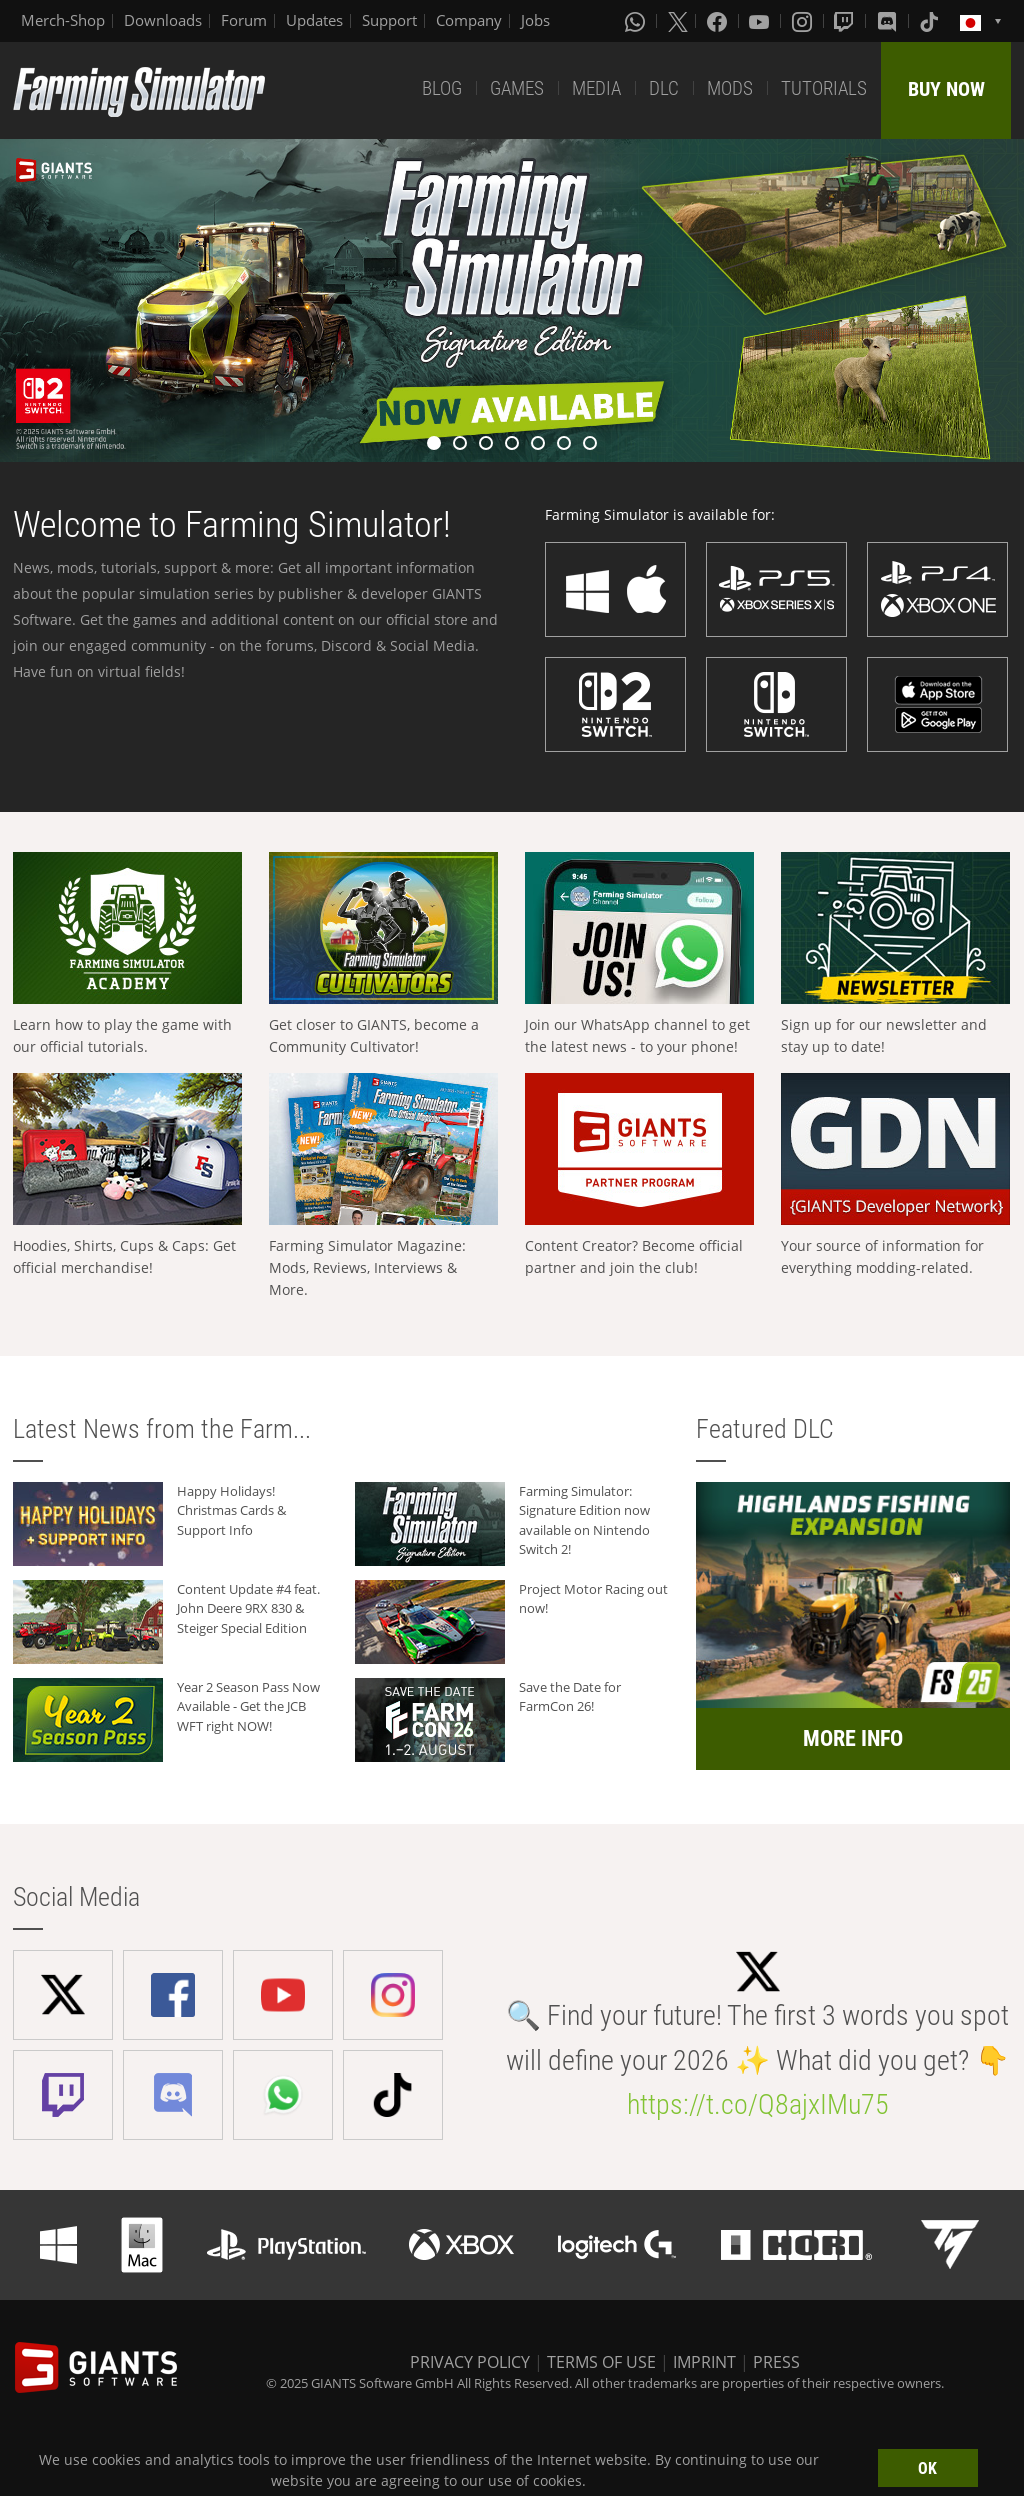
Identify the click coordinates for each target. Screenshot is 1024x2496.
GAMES (517, 88)
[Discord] (889, 21)
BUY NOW (946, 89)
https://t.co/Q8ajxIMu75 (758, 2104)
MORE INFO (853, 1738)
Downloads (163, 20)
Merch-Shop (63, 20)
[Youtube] (761, 21)
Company (469, 20)
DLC (664, 88)
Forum (244, 20)
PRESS (776, 2362)
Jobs (535, 20)
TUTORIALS (824, 88)
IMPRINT (704, 2362)
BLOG (442, 88)
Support (389, 20)
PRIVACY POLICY (470, 2362)
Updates (314, 20)
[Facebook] (719, 21)
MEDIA (596, 88)
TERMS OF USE (601, 2362)
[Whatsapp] (637, 21)
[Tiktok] (931, 21)
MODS (730, 88)
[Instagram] (804, 21)
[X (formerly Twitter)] (678, 21)
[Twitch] (846, 21)
